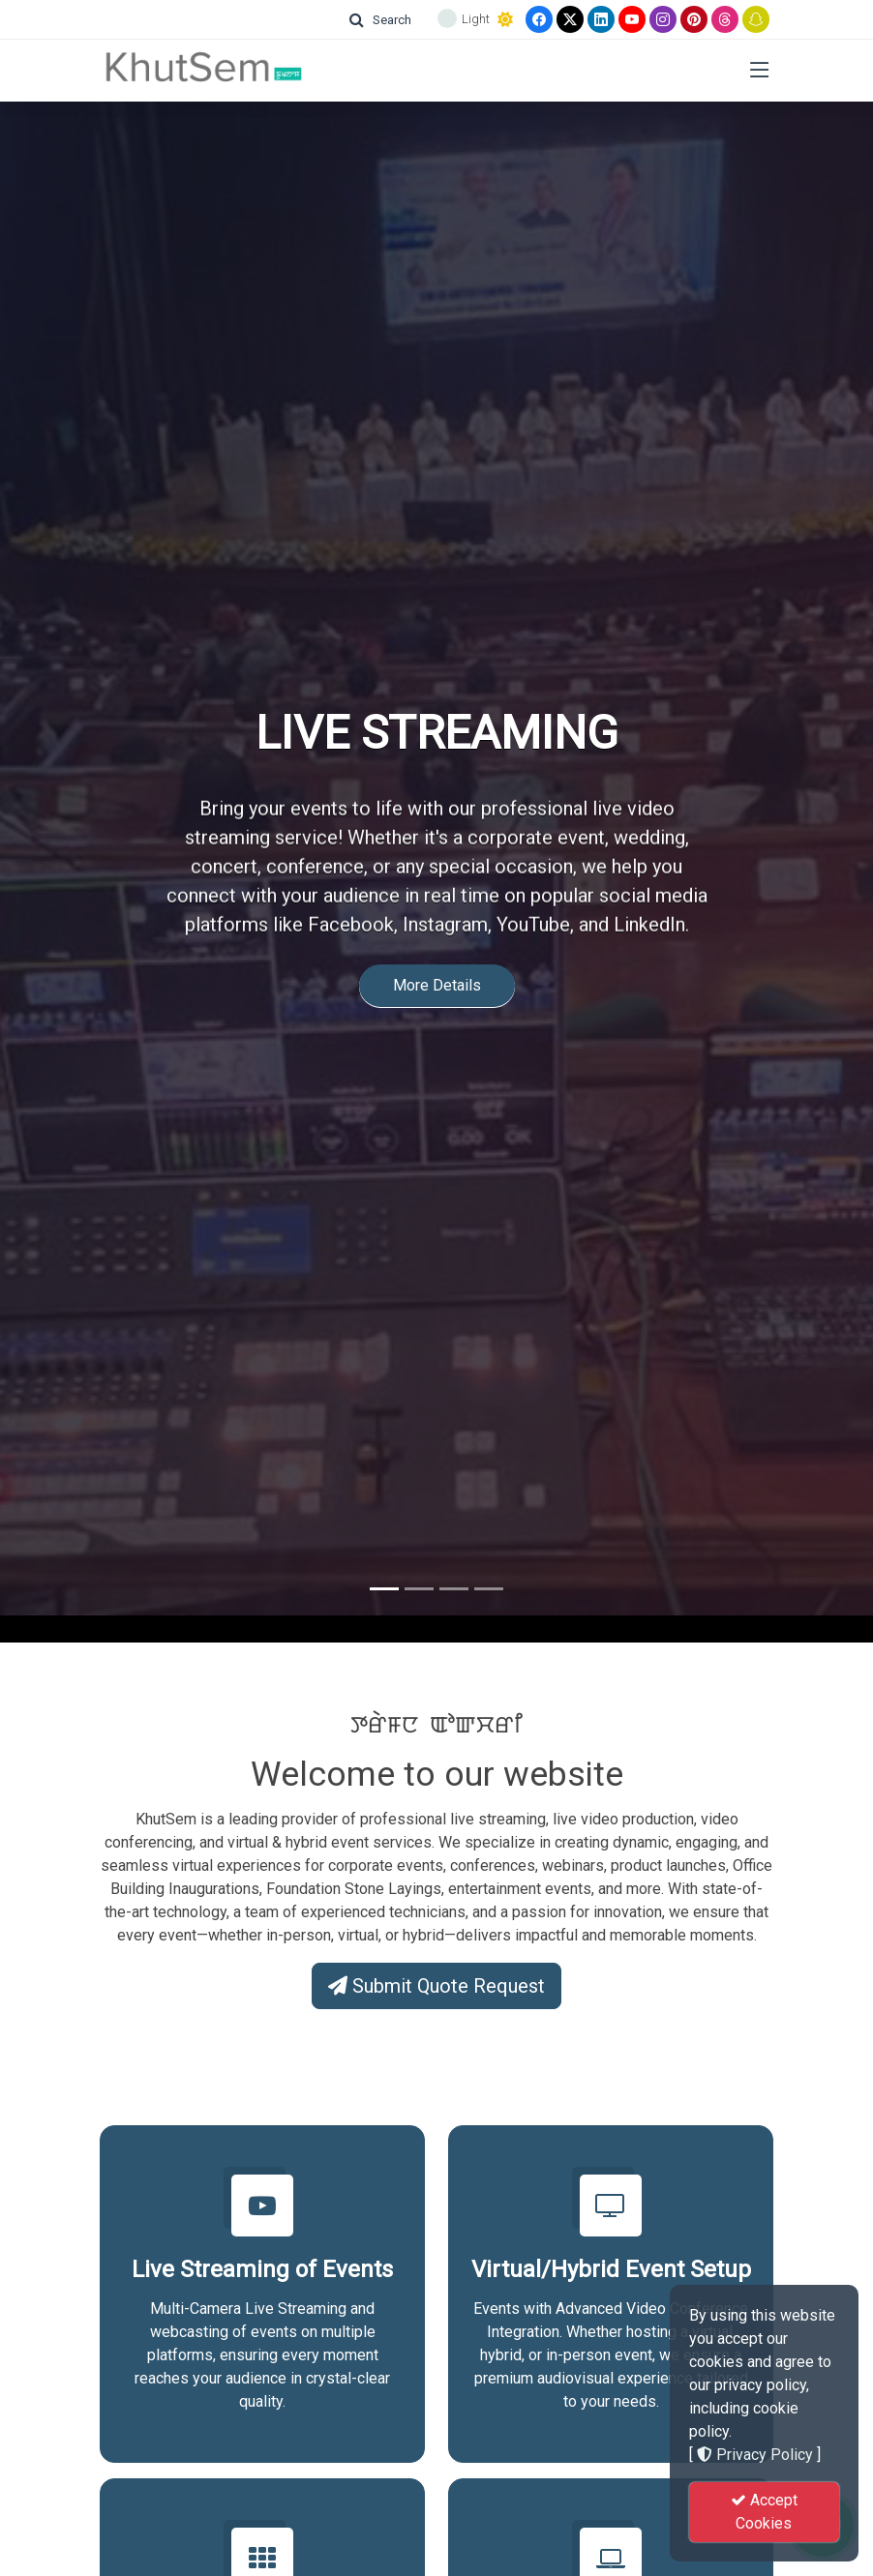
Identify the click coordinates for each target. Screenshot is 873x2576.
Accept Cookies (764, 2511)
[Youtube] (632, 19)
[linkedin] (601, 19)
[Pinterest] (693, 19)
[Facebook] (539, 19)
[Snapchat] (755, 19)
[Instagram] (663, 19)
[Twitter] (570, 19)
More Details (437, 956)
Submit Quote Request (436, 1986)
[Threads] (724, 19)
